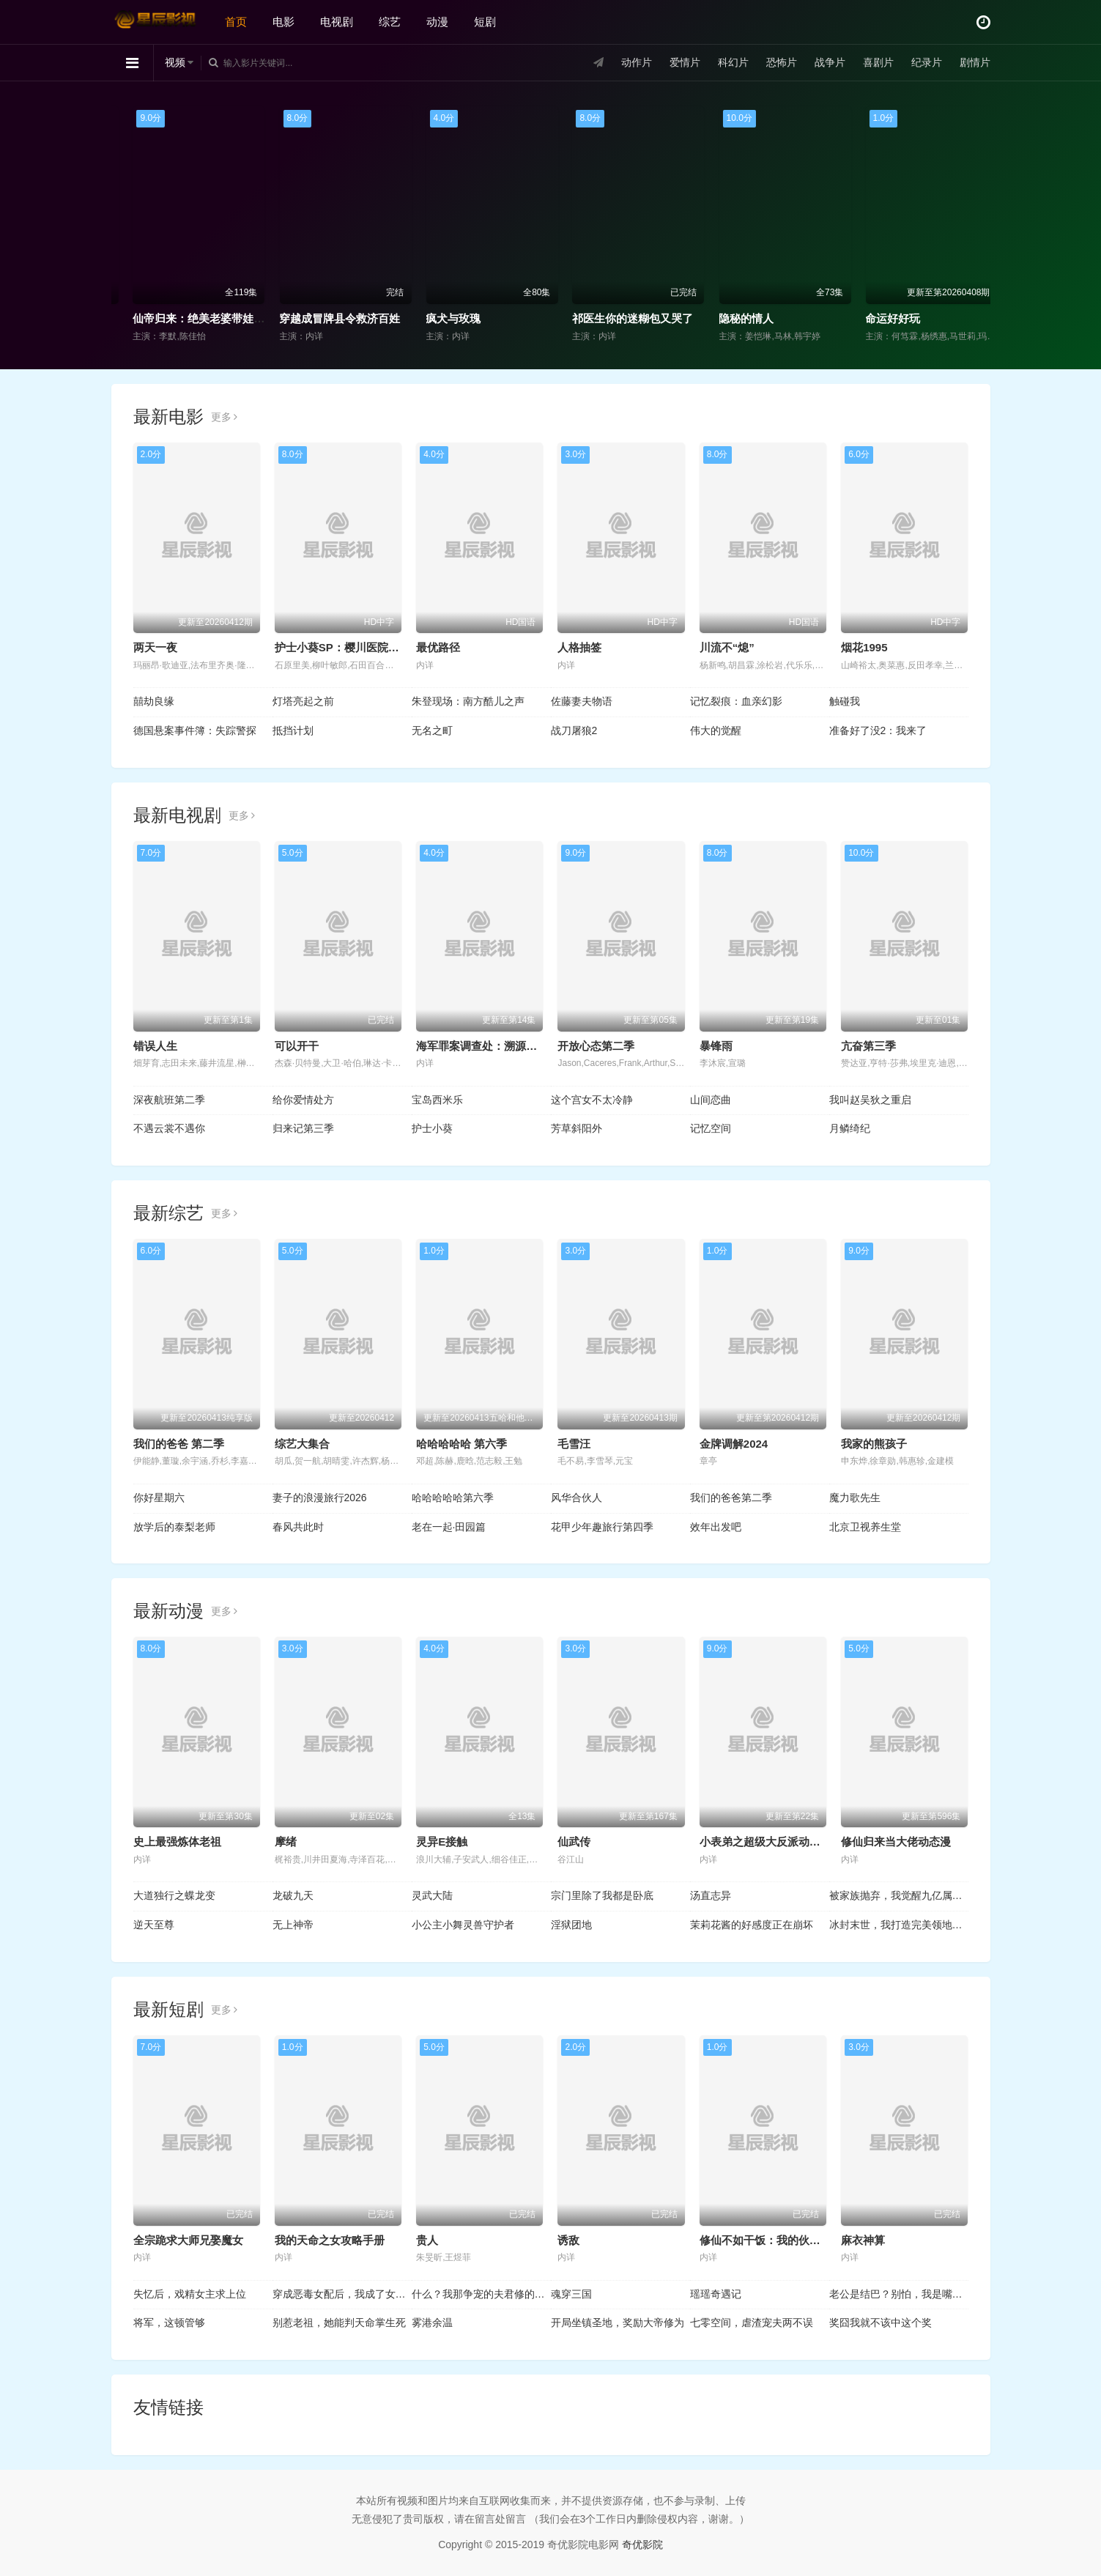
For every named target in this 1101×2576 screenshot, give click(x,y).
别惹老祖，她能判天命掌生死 (339, 2322)
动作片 (636, 62)
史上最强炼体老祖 (177, 1841)
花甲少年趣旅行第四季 (602, 1527)
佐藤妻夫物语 (581, 701)
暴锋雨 (716, 1046)
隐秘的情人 (877, 318)
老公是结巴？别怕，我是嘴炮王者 (898, 2294)
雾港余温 (432, 2322)
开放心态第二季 (595, 1046)
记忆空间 (710, 1128)
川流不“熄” (727, 647)
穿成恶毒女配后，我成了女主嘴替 (342, 2294)
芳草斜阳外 (576, 1128)
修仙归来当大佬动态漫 (896, 1841)
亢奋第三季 (868, 1046)
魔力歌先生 (855, 1497)
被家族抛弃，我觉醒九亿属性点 (898, 1895)
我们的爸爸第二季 (731, 1497)
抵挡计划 (293, 730)
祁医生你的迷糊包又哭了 (764, 318)
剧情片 (975, 62)
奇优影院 (642, 2544)
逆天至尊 (153, 1925)
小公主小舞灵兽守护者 (463, 1925)
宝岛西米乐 (437, 1100)
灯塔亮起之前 (303, 701)
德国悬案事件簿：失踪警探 (194, 730)
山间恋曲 (710, 1100)
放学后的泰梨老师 (174, 1527)
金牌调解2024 (734, 1443)
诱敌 (568, 2240)
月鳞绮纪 (849, 1128)
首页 (236, 21)
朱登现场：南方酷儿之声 (468, 701)
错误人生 (155, 1046)
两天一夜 (155, 647)
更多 (224, 417)
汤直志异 (710, 1895)
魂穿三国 (571, 2294)
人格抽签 (579, 647)
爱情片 (685, 62)
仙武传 (573, 1841)
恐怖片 (781, 62)
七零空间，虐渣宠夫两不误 (751, 2322)
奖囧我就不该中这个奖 (880, 2322)
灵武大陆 (432, 1895)
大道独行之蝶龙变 (174, 1895)
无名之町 (432, 730)
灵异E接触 (441, 1841)
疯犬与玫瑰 (584, 318)
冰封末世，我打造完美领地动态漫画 (898, 1925)
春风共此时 (298, 1527)
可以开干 (297, 1046)
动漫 (437, 21)
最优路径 (438, 647)
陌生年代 (140, 318)
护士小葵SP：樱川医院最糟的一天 (359, 647)
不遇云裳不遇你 (169, 1128)
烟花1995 (864, 647)
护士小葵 (432, 1128)
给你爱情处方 (303, 1100)
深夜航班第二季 (169, 1100)
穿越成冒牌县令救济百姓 (471, 318)
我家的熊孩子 (874, 1443)
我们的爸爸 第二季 (178, 1443)
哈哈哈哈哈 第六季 (461, 1443)
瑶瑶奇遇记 (715, 2294)
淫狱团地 (571, 1925)
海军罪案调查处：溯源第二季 (487, 1046)
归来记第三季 (303, 1128)
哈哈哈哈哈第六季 (453, 1497)
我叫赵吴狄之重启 (870, 1100)
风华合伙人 (576, 1497)
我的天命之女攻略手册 (330, 2240)
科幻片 (733, 62)
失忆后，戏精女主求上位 (189, 2294)
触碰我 (844, 701)
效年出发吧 (715, 1527)
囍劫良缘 (153, 701)
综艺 (390, 21)
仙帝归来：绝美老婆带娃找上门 (341, 318)
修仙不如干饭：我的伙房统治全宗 (782, 2240)
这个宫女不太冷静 (592, 1100)
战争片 (830, 62)
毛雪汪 (573, 1443)
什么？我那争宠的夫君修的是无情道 (481, 2294)
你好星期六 (159, 1497)
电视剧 (336, 21)
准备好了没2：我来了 (878, 730)
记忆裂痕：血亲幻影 (736, 701)
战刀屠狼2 (574, 730)
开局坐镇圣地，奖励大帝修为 (617, 2322)
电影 (283, 21)
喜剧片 (878, 62)
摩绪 (286, 1841)
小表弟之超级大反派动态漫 (765, 1841)
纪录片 (926, 62)
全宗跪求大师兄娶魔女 (188, 2240)
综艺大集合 (302, 1443)
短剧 (485, 21)
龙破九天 (293, 1895)
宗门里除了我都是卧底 (602, 1895)
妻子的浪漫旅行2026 (320, 1497)
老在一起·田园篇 (449, 1527)
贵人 (427, 2240)
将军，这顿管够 (169, 2322)
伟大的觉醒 (715, 730)
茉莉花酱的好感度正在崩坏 (751, 1925)
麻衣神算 (863, 2240)
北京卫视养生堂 (865, 1527)
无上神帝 (293, 1925)
